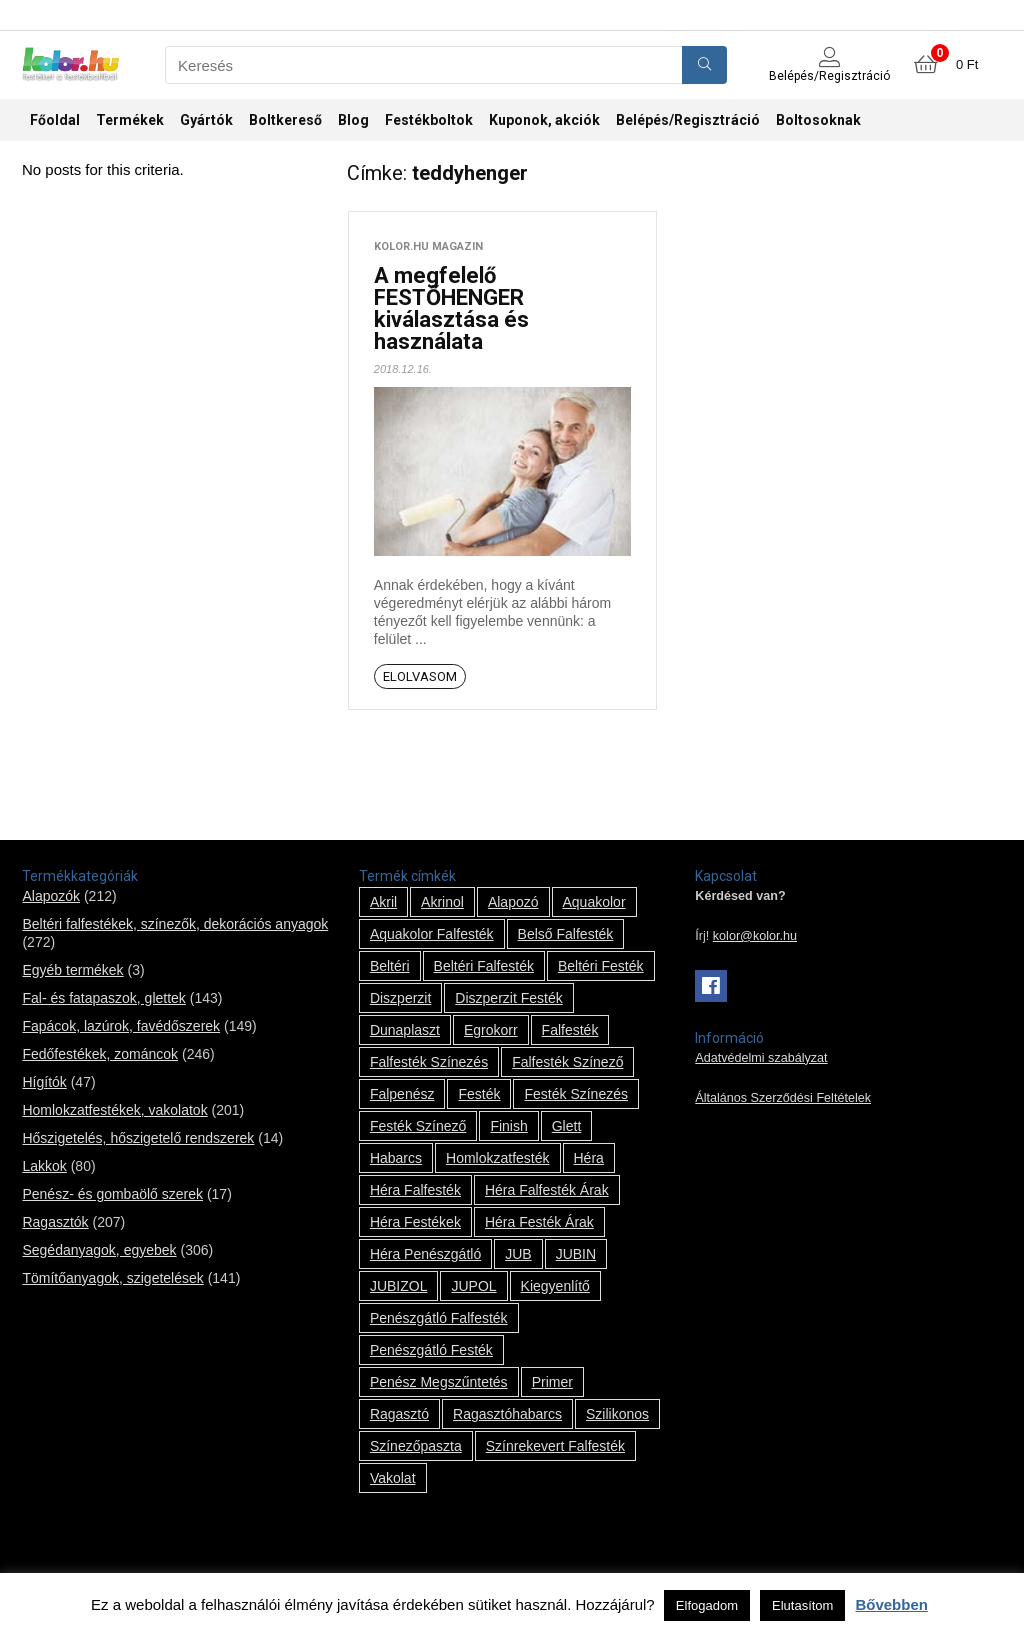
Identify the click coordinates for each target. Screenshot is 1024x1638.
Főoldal (55, 120)
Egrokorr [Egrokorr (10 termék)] (491, 1030)
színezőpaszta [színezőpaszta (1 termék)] (416, 1446)
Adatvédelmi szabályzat (761, 1058)
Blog (353, 120)
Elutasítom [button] (802, 1605)
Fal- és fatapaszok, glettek (103, 998)
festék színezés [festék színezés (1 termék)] (576, 1094)
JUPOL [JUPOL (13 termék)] (473, 1286)
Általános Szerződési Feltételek (783, 1098)
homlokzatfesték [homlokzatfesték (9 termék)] (497, 1158)
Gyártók (206, 120)
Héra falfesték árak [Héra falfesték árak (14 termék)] (547, 1190)
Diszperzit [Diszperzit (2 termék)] (400, 998)
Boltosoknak (818, 120)
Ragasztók (55, 1222)
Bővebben (891, 1604)
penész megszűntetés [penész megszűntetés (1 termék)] (439, 1382)
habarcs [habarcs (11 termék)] (396, 1158)
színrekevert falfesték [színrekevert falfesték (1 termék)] (555, 1446)
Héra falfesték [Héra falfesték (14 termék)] (415, 1190)
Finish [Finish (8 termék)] (508, 1126)
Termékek (130, 120)
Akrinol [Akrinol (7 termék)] (442, 902)
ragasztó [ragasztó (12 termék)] (399, 1414)
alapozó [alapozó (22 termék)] (513, 902)
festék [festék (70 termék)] (479, 1094)
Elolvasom (420, 676)
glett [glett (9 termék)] (567, 1126)
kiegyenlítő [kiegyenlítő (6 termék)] (555, 1286)
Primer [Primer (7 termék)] (552, 1382)
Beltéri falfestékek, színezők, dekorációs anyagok (175, 924)
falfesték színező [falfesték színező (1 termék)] (567, 1062)
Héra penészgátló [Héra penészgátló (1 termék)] (425, 1254)
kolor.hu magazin (428, 246)
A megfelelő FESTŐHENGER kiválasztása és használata (451, 308)
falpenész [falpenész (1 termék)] (402, 1094)
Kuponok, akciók (544, 120)
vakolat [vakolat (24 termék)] (393, 1478)
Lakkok (44, 1166)
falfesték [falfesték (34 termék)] (570, 1030)
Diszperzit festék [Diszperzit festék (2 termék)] (508, 998)
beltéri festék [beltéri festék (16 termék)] (601, 966)
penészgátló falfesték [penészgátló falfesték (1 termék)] (439, 1318)
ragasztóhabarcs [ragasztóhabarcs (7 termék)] (507, 1414)
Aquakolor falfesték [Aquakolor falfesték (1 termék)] (432, 934)
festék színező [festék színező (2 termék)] (418, 1126)
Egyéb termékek (72, 970)
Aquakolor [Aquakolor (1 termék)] (594, 902)
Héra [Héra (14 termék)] (589, 1158)
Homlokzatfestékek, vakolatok (114, 1110)
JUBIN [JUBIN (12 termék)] (576, 1254)
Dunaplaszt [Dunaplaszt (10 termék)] (405, 1030)
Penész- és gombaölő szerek (112, 1194)
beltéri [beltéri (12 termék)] (390, 966)
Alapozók (51, 896)
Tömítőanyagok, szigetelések (112, 1278)
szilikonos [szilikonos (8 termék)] (617, 1414)
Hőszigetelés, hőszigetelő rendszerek (138, 1138)
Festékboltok (429, 120)
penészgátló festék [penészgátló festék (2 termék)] (431, 1350)
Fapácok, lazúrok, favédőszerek (121, 1026)
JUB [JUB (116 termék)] (518, 1254)
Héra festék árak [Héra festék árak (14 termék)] (539, 1222)
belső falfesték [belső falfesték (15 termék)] (566, 934)
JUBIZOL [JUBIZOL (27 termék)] (399, 1286)
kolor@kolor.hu (755, 936)
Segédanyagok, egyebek (99, 1250)
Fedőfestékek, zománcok (100, 1054)
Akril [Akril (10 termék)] (383, 902)
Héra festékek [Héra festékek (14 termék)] (415, 1222)
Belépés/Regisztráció (688, 120)
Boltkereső (285, 120)
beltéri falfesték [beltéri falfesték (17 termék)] (484, 966)
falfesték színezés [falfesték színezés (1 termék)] (429, 1062)
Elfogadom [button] (707, 1605)
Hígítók (44, 1082)
